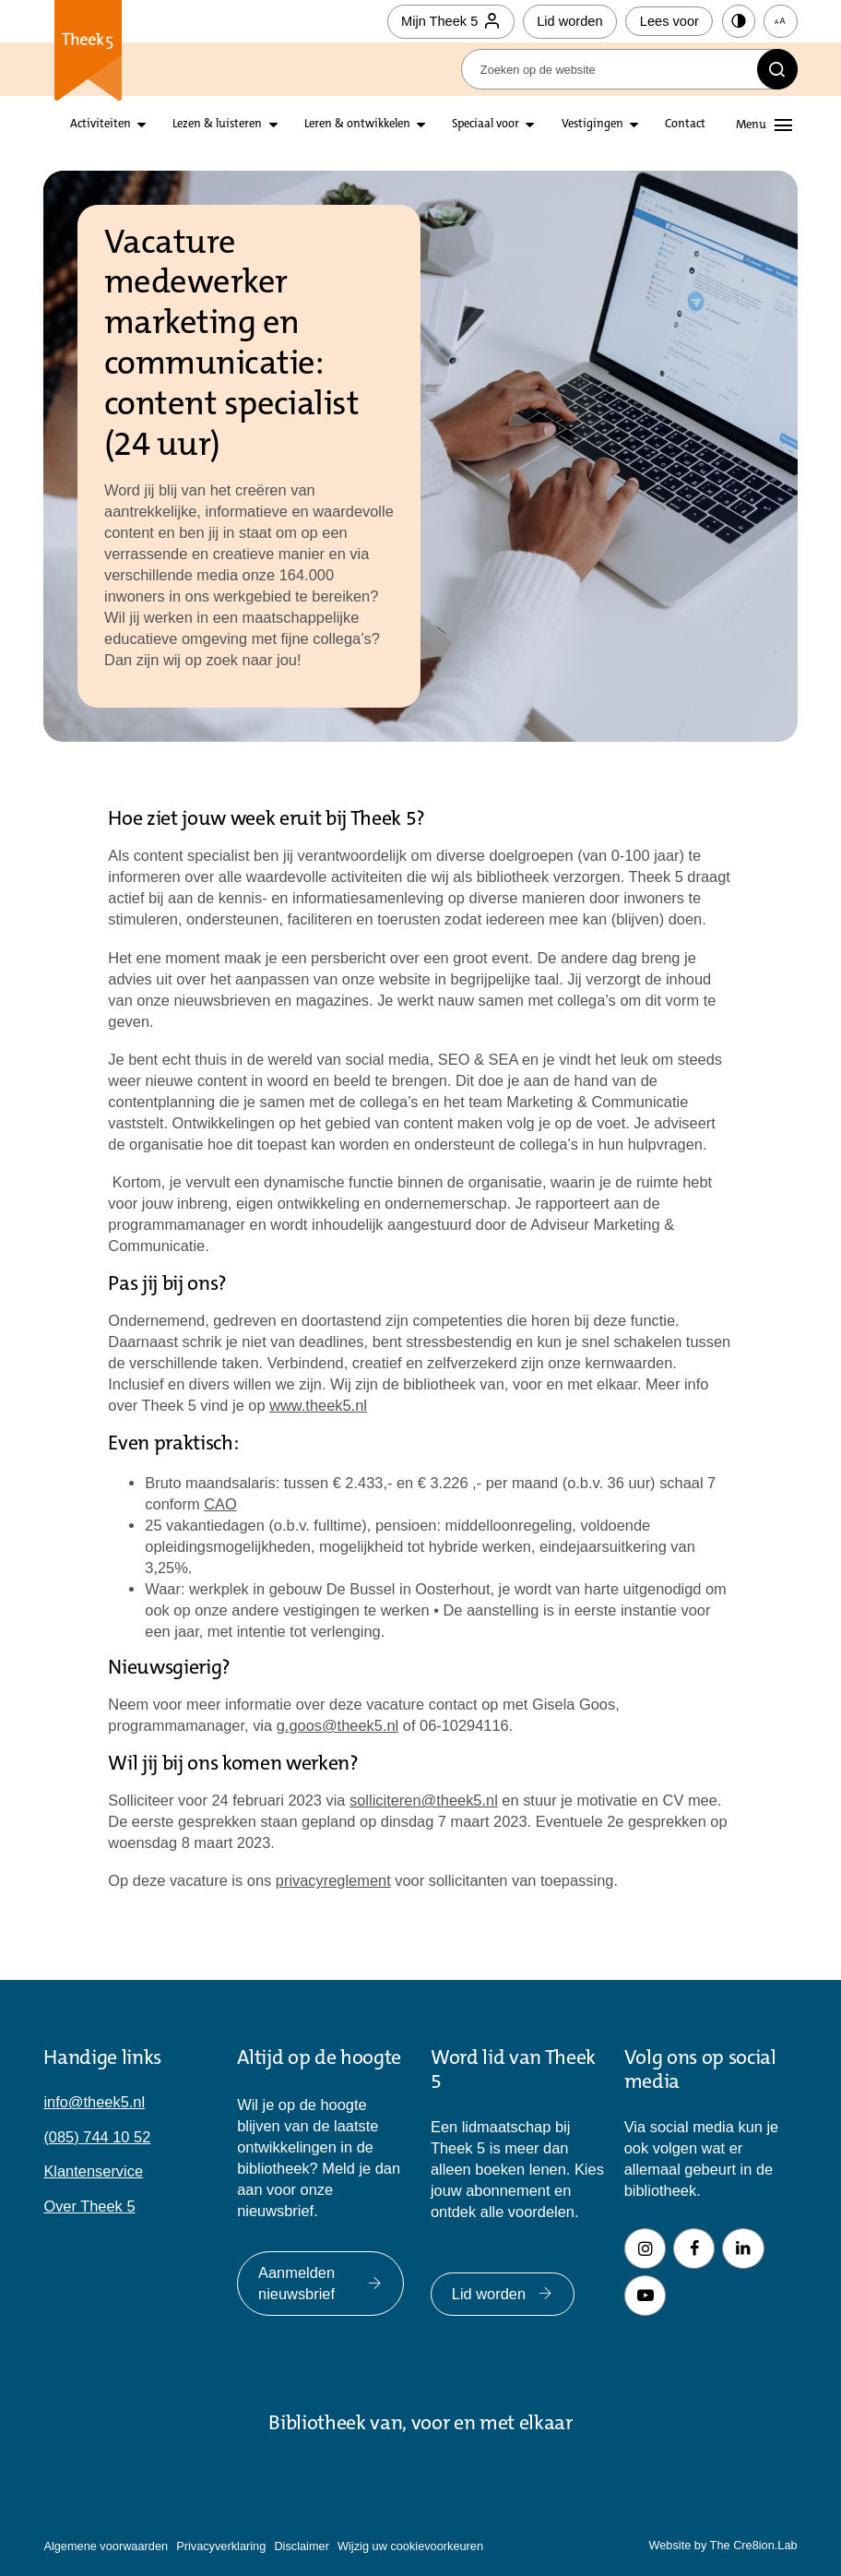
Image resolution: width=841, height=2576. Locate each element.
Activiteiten (100, 124)
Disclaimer (301, 2546)
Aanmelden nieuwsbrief (320, 2283)
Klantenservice (93, 2171)
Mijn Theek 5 (450, 21)
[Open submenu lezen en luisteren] (273, 125)
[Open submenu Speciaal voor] (530, 125)
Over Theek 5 (89, 2206)
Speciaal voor (485, 124)
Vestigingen (592, 124)
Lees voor (669, 21)
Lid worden (569, 21)
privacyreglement (333, 1880)
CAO (220, 1504)
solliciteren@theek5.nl (423, 1800)
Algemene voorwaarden (105, 2546)
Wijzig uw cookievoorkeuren (410, 2546)
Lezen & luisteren (217, 124)
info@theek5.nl (94, 2101)
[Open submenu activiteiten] (141, 125)
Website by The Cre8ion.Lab (722, 2545)
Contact (685, 124)
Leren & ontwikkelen (357, 124)
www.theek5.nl (318, 1405)
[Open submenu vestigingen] (634, 125)
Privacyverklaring (221, 2546)
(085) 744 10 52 (96, 2137)
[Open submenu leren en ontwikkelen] (421, 125)
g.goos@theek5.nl (338, 1725)
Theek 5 (88, 50)
